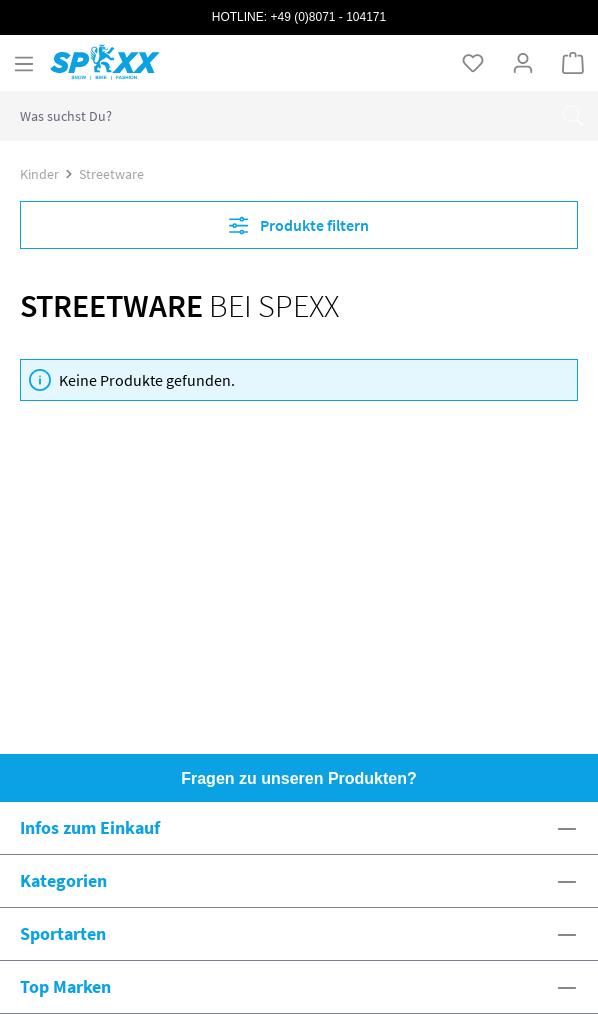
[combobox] (274, 116)
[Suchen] (573, 116)
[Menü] (24, 63)
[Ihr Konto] (523, 62)
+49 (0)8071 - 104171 (328, 17)
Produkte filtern (298, 225)
